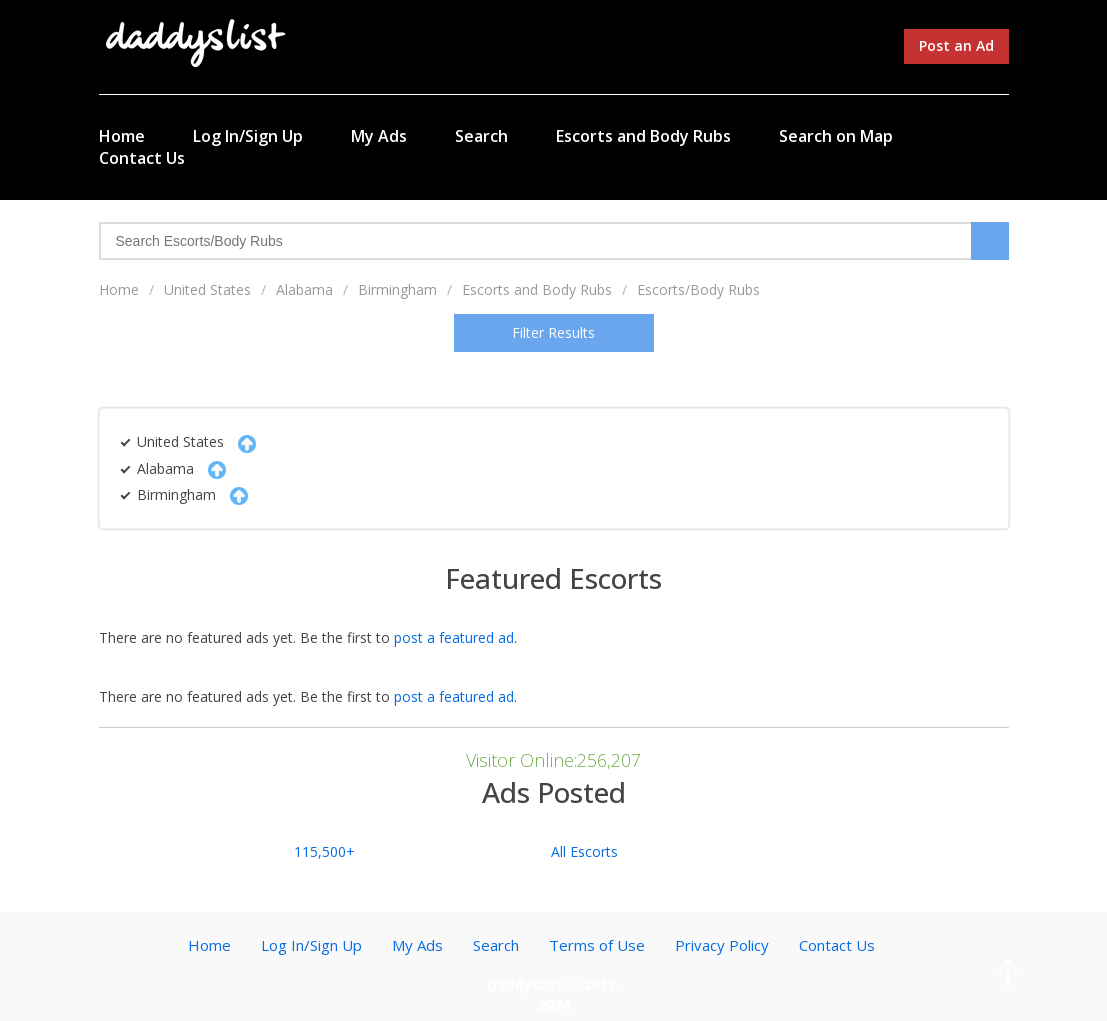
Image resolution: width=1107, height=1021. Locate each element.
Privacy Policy (722, 945)
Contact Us (142, 158)
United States (207, 289)
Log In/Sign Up (248, 136)
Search (481, 136)
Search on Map (836, 136)
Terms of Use (597, 945)
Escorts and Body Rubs (643, 136)
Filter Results (553, 332)
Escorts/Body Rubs (698, 289)
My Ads (379, 136)
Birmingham (397, 289)
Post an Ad (956, 45)
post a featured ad (454, 637)
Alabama (304, 289)
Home (122, 136)
